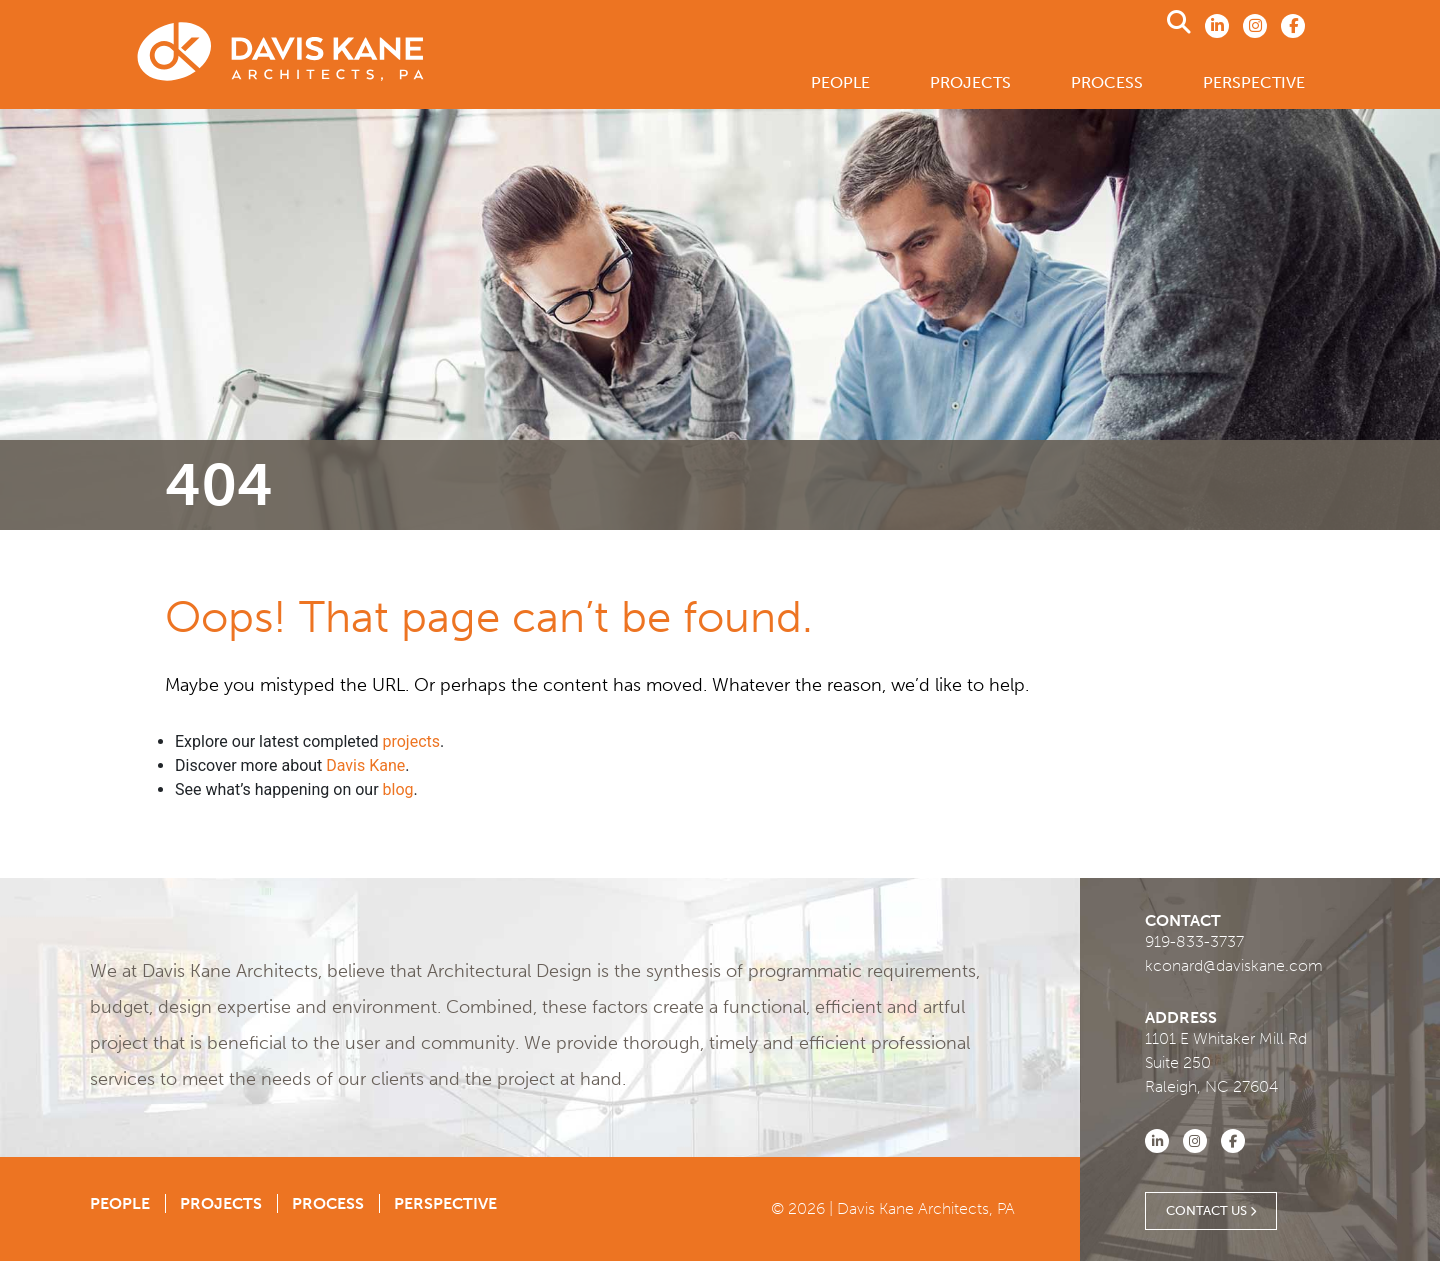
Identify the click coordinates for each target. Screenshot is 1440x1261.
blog (398, 789)
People (840, 82)
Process (1107, 82)
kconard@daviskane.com (1234, 965)
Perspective (1254, 82)
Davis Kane (365, 765)
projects (411, 741)
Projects (970, 82)
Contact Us (1211, 1211)
